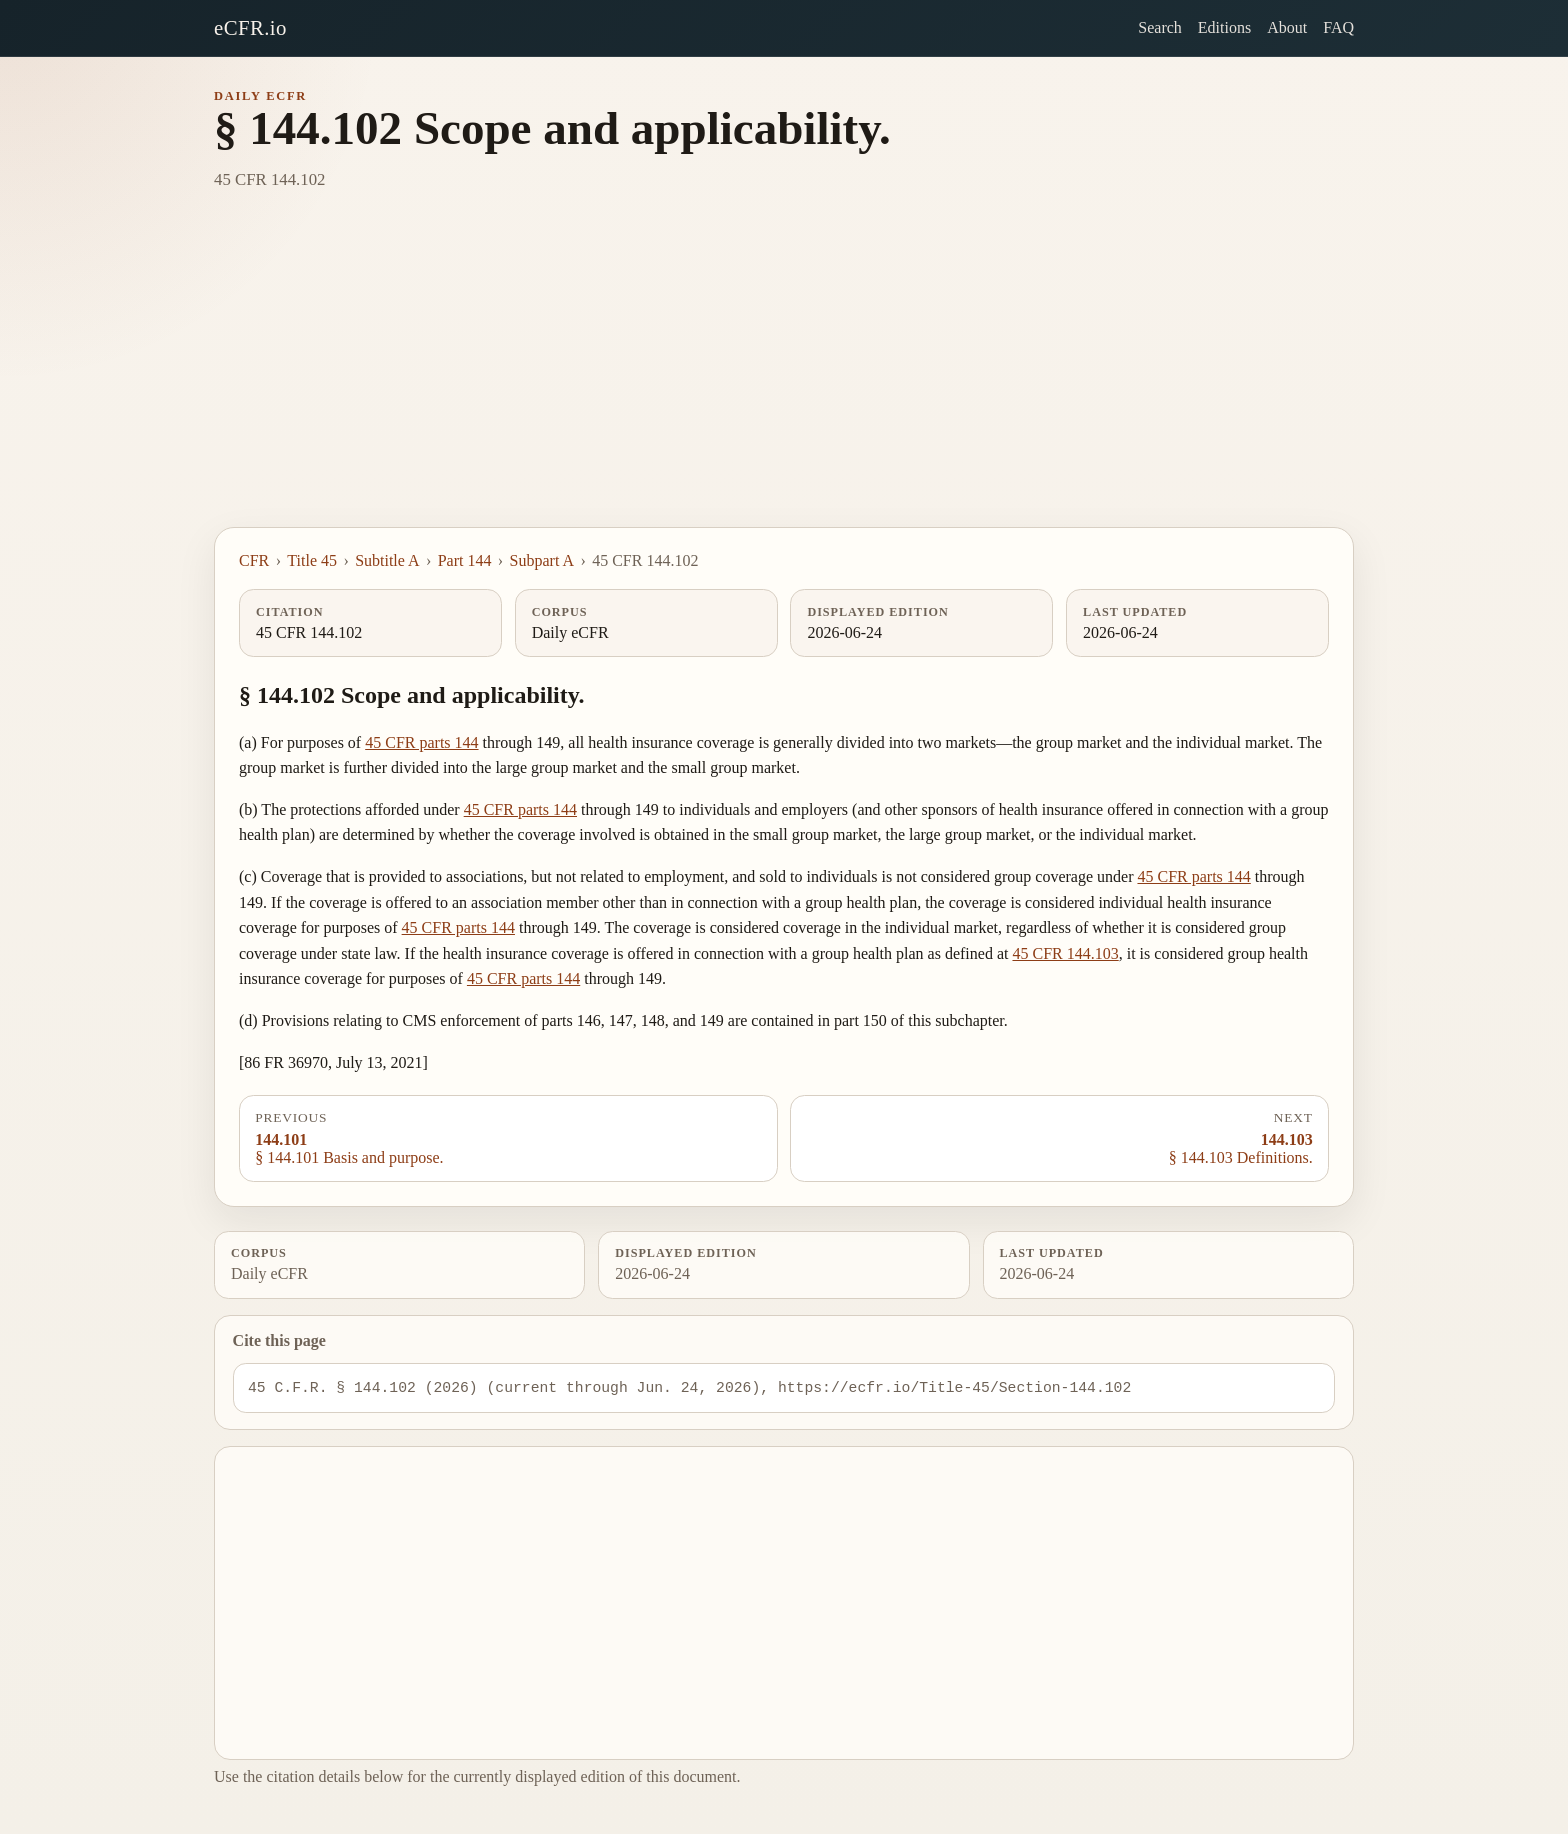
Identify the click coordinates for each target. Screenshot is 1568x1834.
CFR (254, 560)
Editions (1224, 27)
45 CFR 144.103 (1065, 953)
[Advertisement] (784, 377)
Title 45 (312, 560)
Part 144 (465, 560)
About (1287, 27)
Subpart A (542, 560)
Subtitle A (387, 560)
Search (1160, 27)
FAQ (1338, 27)
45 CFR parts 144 (421, 742)
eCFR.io (250, 27)
